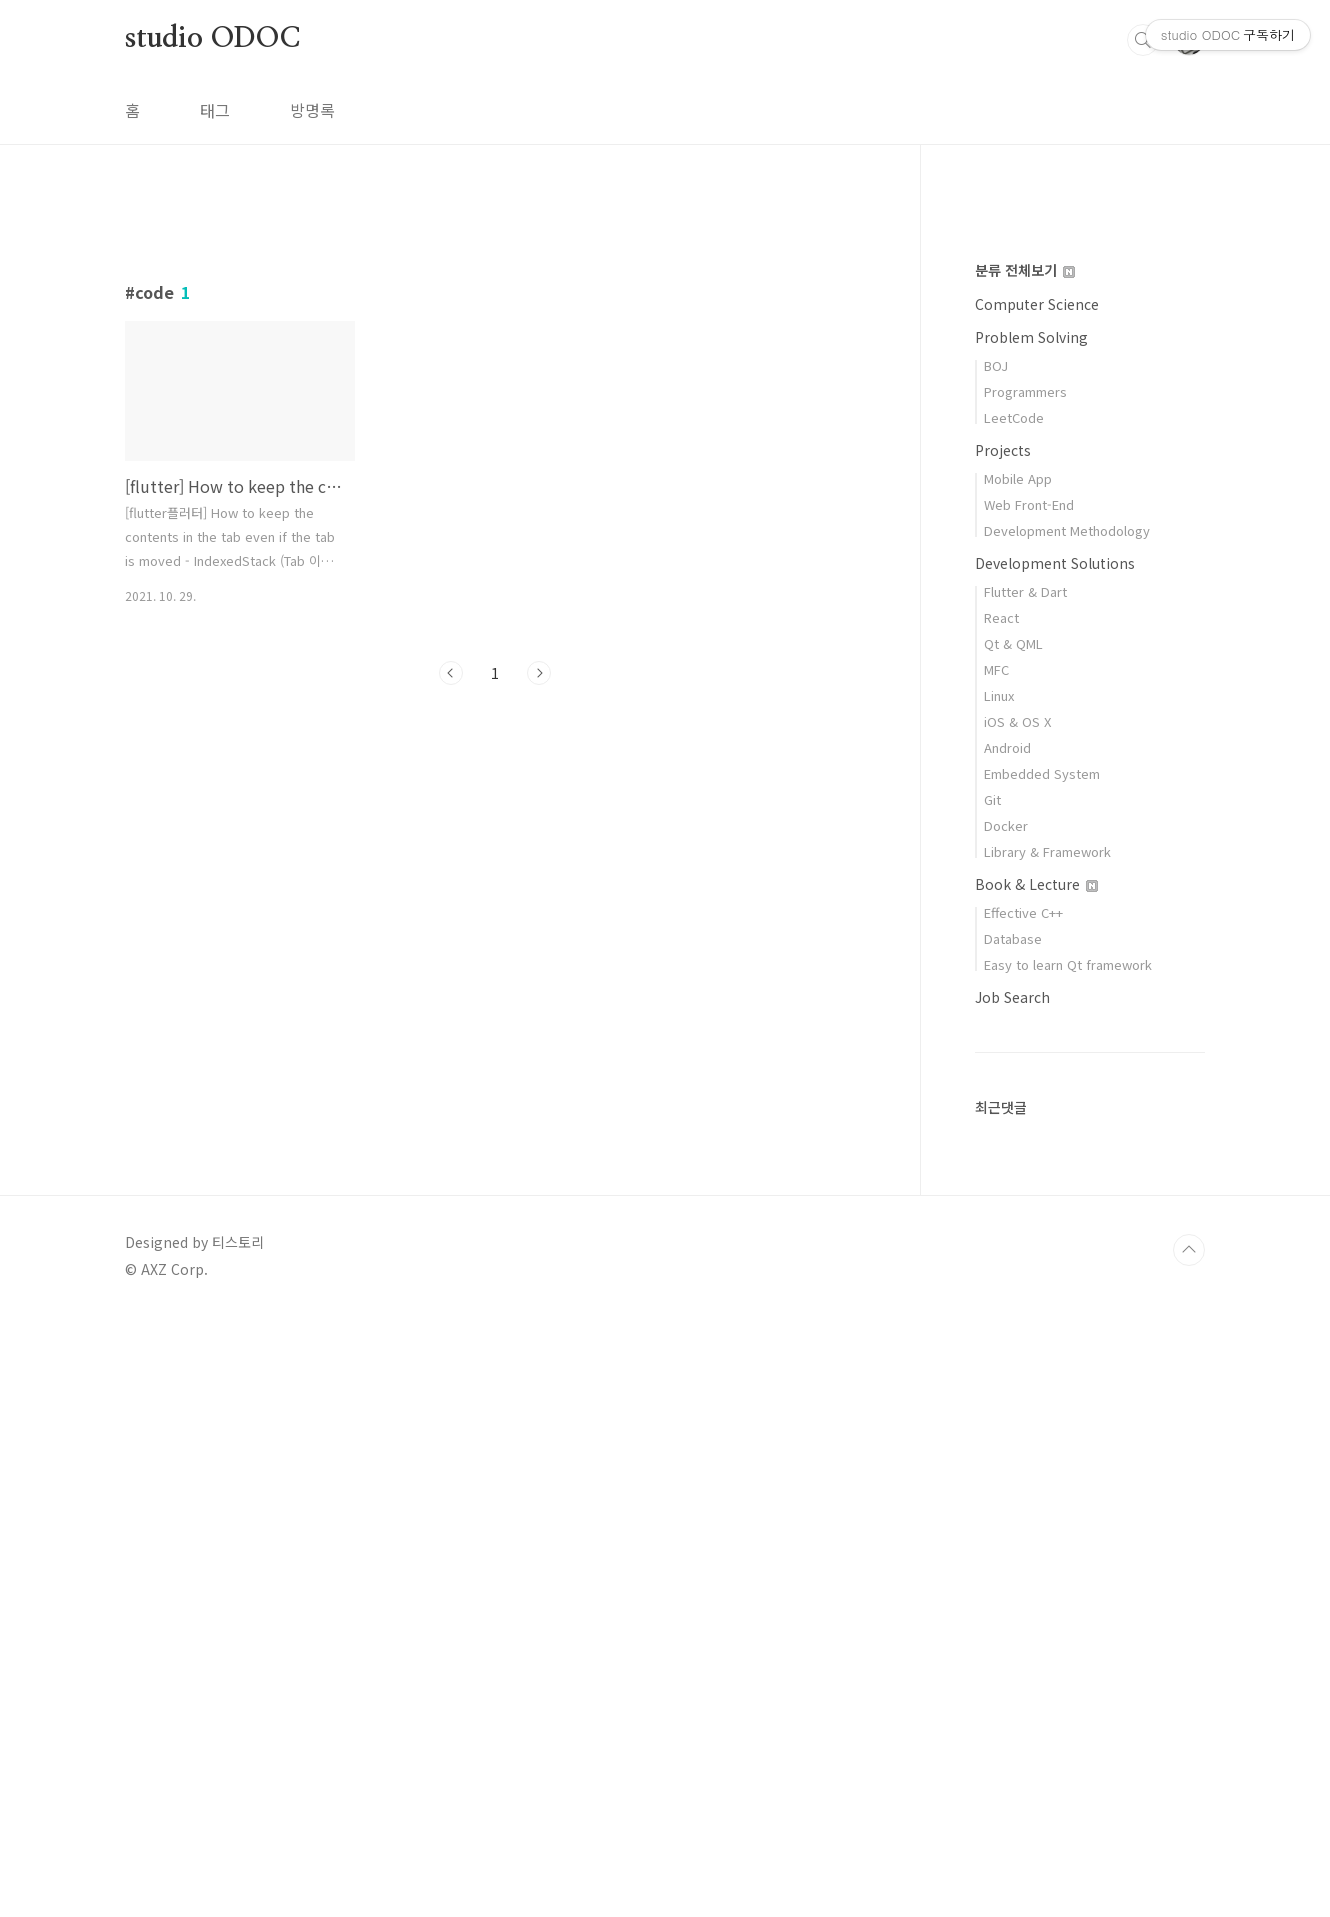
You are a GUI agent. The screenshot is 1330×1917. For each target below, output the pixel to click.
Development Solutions (1055, 1163)
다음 (539, 953)
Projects (1003, 1050)
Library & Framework (1047, 1451)
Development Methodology (1067, 1130)
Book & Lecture (1036, 1484)
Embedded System (1042, 1373)
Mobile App (1018, 1078)
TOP (1189, 1850)
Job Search (1012, 1597)
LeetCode (1014, 1017)
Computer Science (1037, 904)
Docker (1006, 1425)
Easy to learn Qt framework (1068, 1564)
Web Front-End (1029, 1104)
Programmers (1025, 991)
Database (1013, 1538)
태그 (215, 110)
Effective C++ (1023, 1512)
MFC (996, 1269)
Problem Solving (1031, 937)
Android (1007, 1347)
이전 (451, 953)
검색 (1143, 40)
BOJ (996, 965)
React (1001, 1217)
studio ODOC (212, 39)
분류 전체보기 (1025, 870)
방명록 (312, 110)
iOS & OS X (1017, 1321)
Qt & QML (1013, 1243)
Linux (999, 1295)
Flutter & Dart (1025, 1191)
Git (992, 1399)
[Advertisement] (495, 387)
